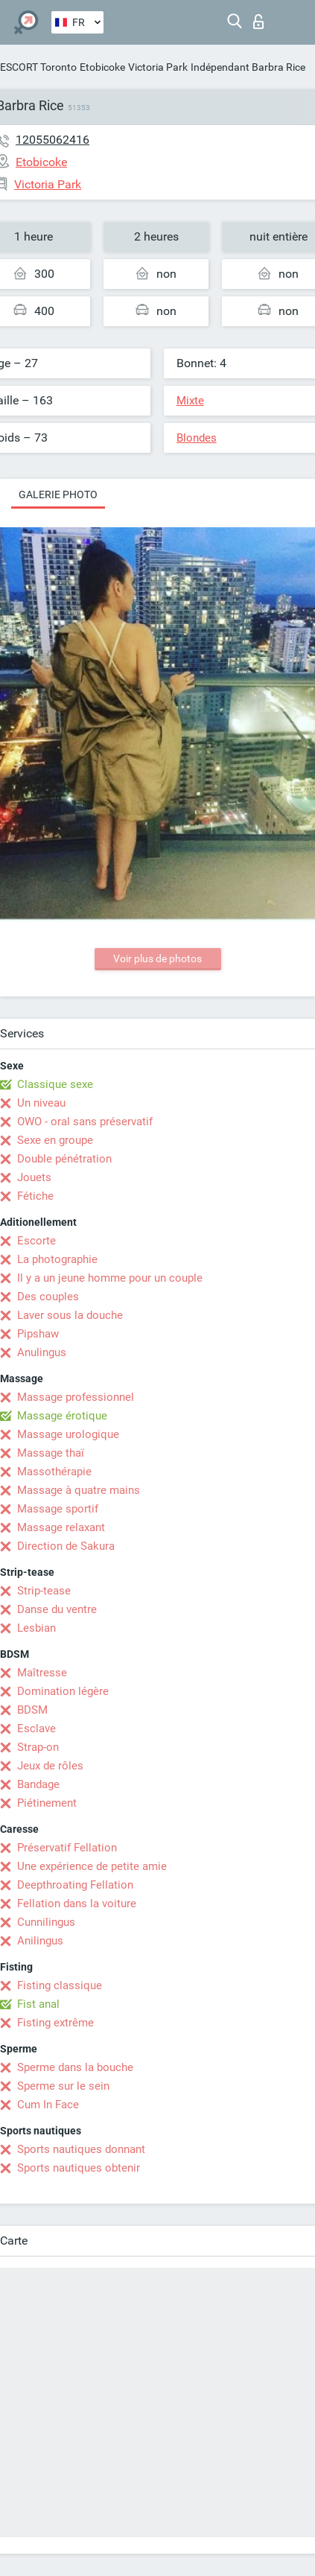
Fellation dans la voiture (76, 1903)
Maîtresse (42, 1672)
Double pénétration (64, 1158)
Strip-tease (44, 1590)
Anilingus (40, 1940)
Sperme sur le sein (63, 2086)
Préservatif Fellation (67, 1847)
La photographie (57, 1259)
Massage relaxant (61, 1527)
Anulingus (41, 1352)
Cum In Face (48, 2104)
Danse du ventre (57, 1609)
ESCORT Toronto (38, 67)
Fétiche (35, 1196)
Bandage (38, 1784)
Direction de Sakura (66, 1546)
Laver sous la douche (70, 1315)
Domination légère (63, 1691)
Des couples (48, 1296)
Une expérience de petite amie (92, 1866)
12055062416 (52, 140)
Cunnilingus (46, 1922)
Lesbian (36, 1628)
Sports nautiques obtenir (78, 2168)
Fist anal (38, 2004)
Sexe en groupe (55, 1140)
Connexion (258, 21)
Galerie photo (58, 494)
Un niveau (41, 1103)
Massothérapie (54, 1471)
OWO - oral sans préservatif (85, 1121)
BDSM (32, 1710)
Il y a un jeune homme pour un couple (110, 1278)
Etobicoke (102, 67)
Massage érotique (62, 1415)
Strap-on (38, 1747)
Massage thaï (50, 1453)
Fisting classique (59, 1985)
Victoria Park (158, 67)
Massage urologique (68, 1434)
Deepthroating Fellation (75, 1885)
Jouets (34, 1177)
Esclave (36, 1728)
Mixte (190, 400)
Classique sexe (55, 1084)
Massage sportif (57, 1509)
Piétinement (47, 1803)
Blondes (196, 438)
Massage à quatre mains (78, 1490)
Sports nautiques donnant (81, 2149)
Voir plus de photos (157, 958)
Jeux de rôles (50, 1765)
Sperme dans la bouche (75, 2067)
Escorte (36, 1240)
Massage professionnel (75, 1397)
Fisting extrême (55, 2022)
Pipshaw (38, 1334)
